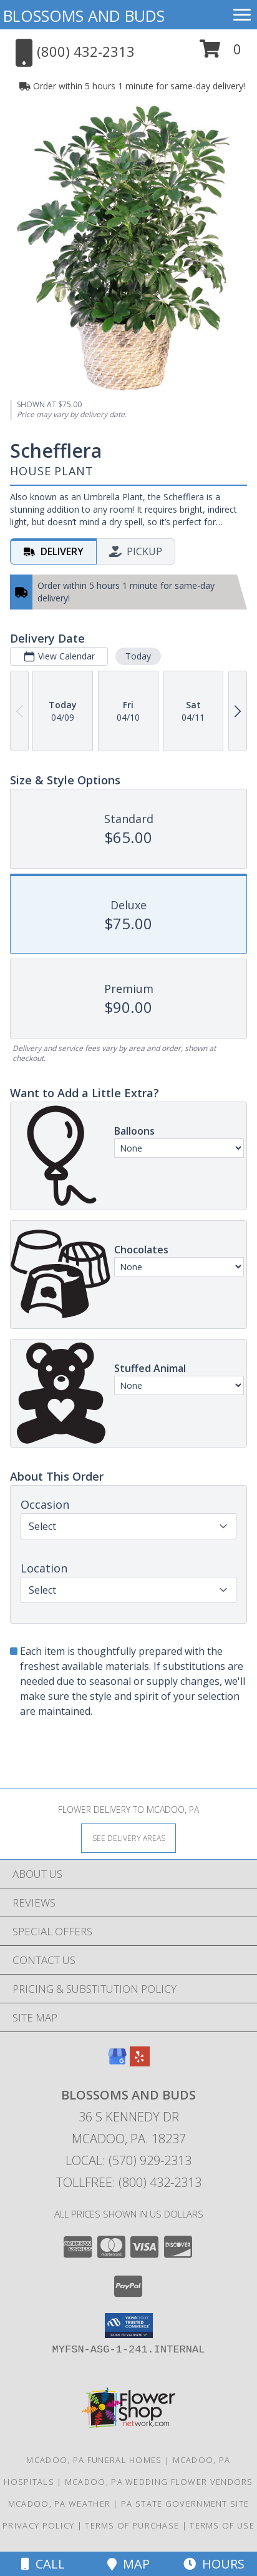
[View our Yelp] (140, 2062)
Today (138, 657)
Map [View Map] (128, 2563)
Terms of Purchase (132, 2525)
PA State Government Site (185, 2503)
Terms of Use (222, 2525)
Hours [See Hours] (214, 2563)
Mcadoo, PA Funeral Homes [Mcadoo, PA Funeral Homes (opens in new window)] (94, 2459)
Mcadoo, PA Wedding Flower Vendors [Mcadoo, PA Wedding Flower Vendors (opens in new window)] (159, 2481)
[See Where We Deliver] (128, 1837)
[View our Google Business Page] (117, 2062)
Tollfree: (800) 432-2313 (128, 2182)
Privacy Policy (38, 2525)
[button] (220, 53)
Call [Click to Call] (43, 2563)
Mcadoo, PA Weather (59, 2503)
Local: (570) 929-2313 (128, 2160)
